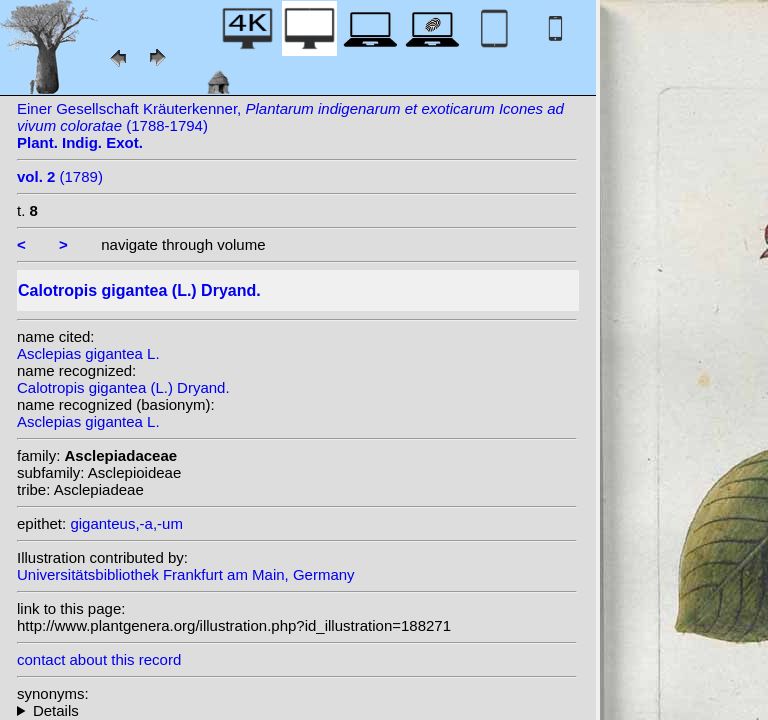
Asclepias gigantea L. (88, 353)
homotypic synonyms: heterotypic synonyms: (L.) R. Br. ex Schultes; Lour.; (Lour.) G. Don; (297, 710)
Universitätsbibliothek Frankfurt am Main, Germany (186, 574)
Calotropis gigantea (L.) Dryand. (123, 387)
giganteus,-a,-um (126, 523)
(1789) (60, 176)
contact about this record (99, 659)
